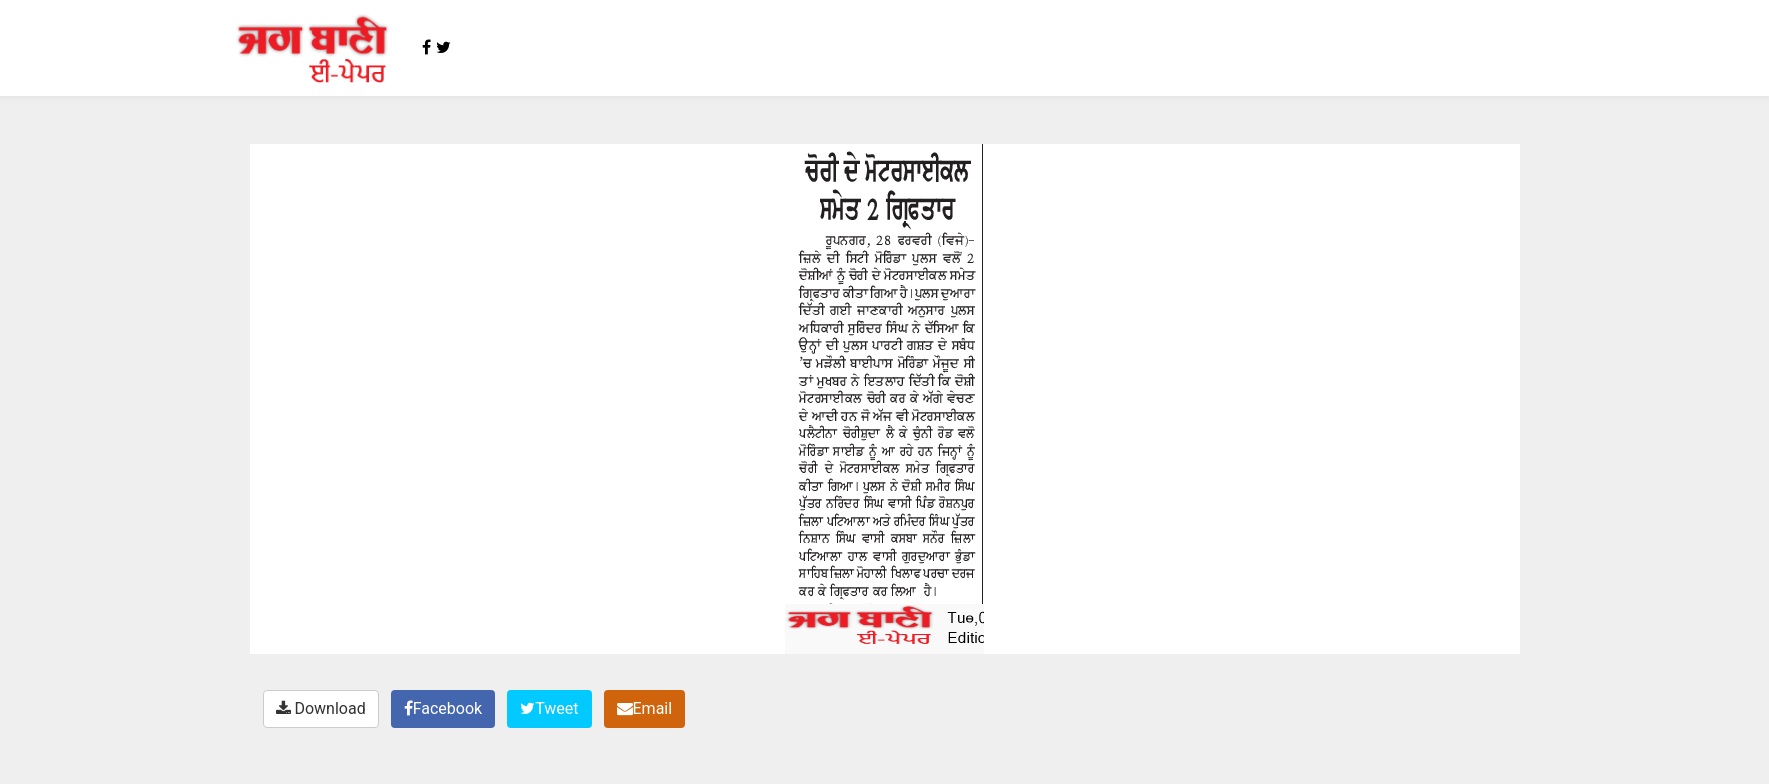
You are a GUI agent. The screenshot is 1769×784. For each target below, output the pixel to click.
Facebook (443, 708)
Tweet (549, 708)
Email (645, 708)
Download (321, 708)
